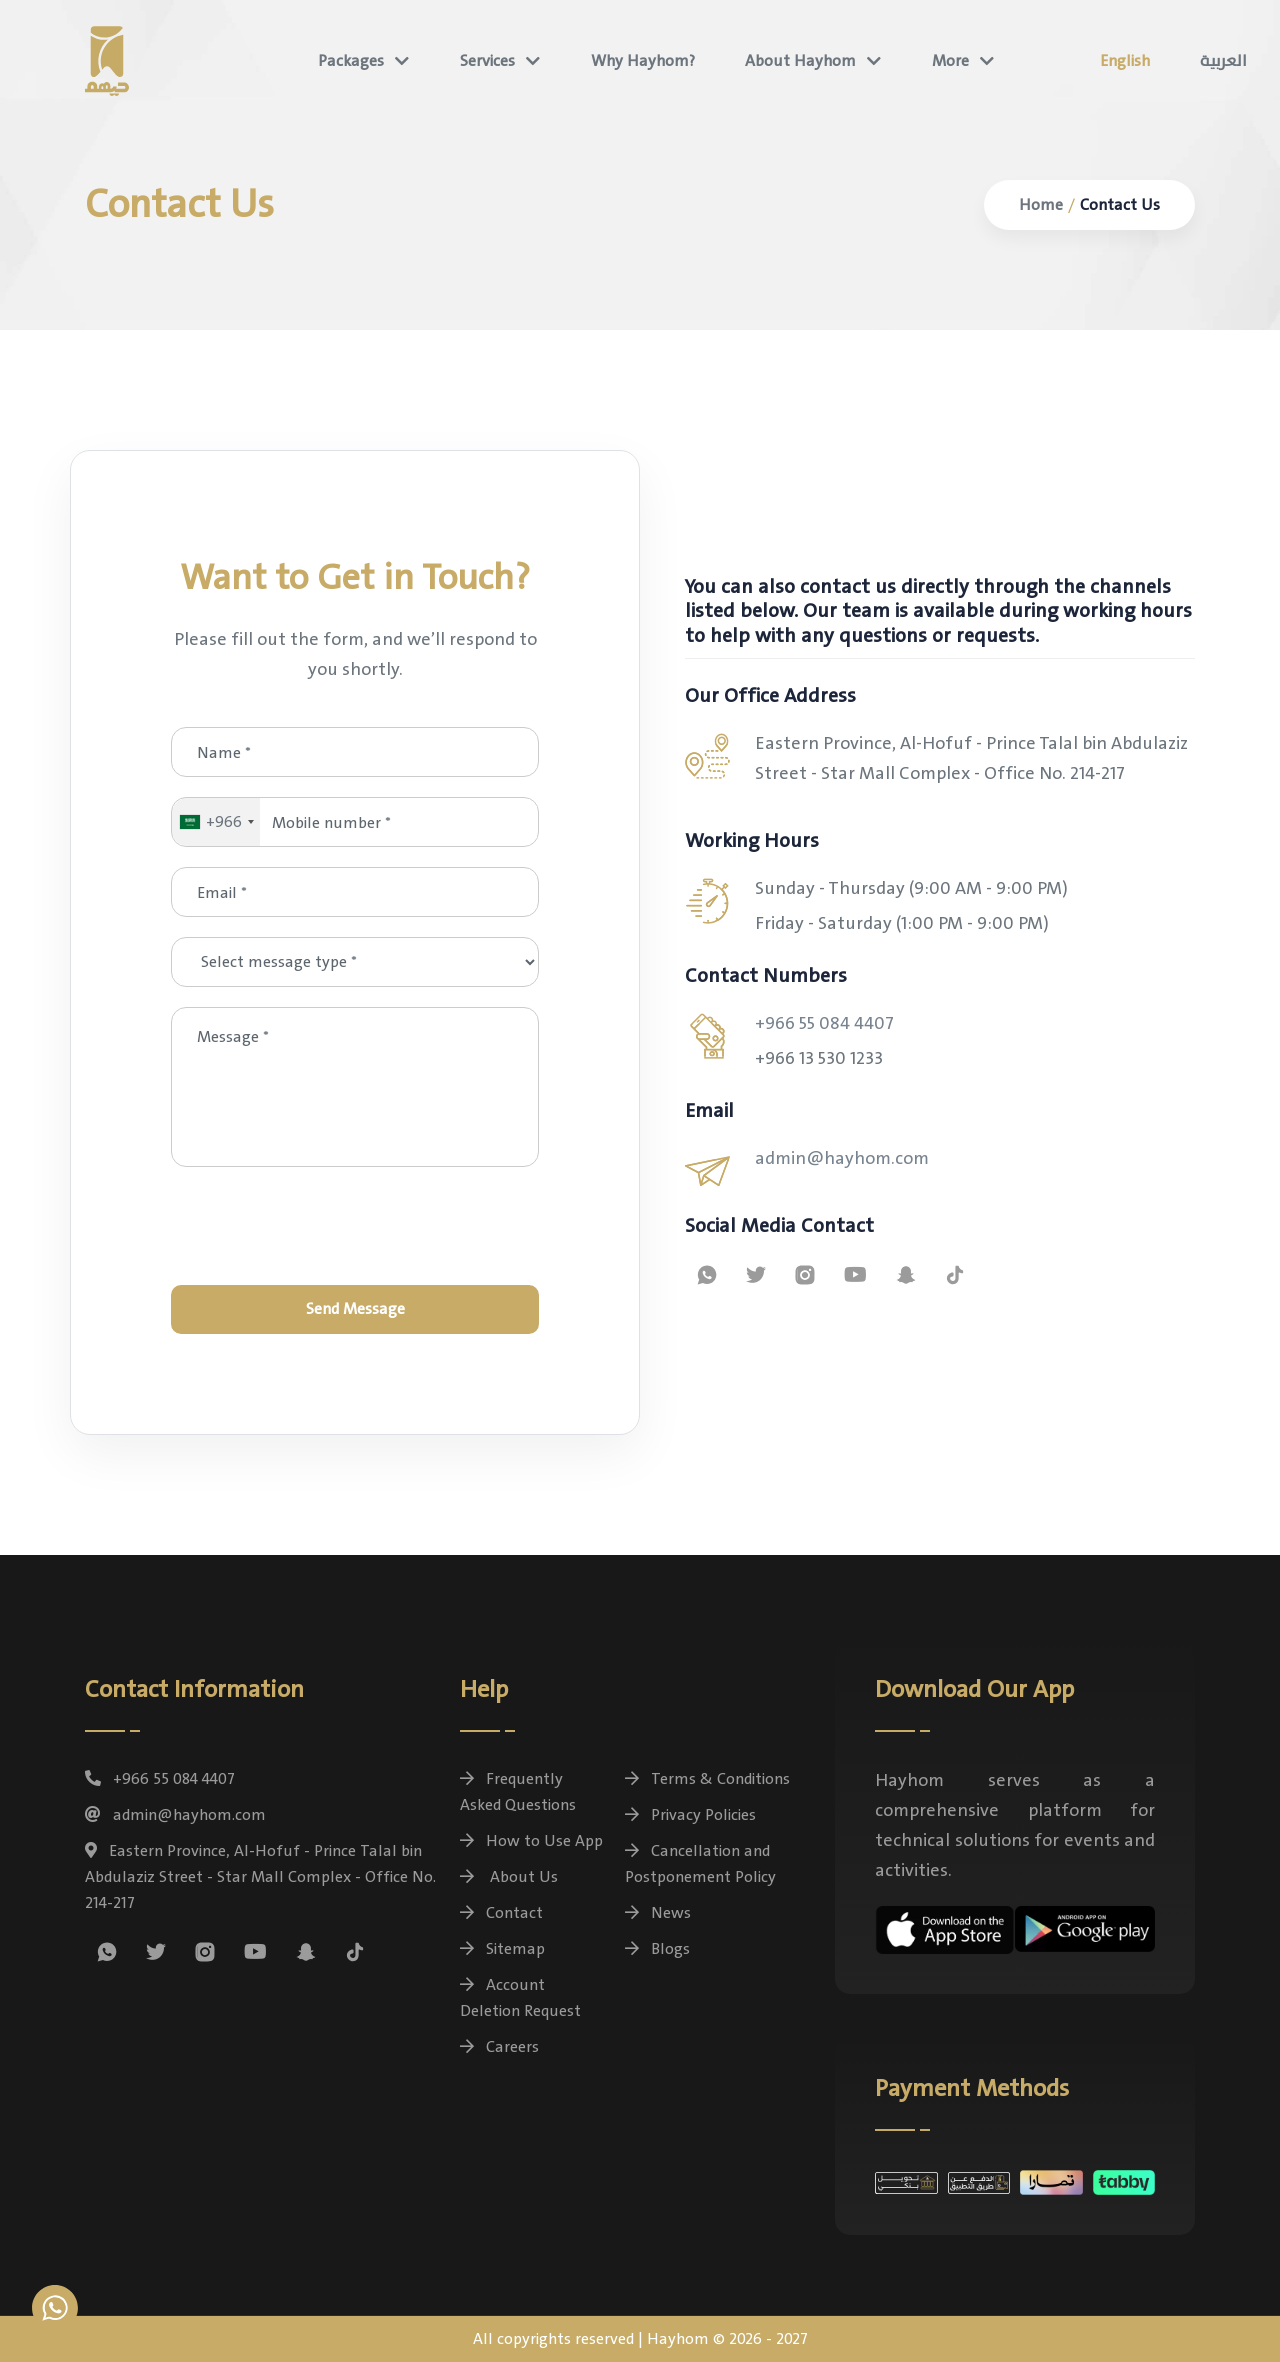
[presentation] (355, 1226)
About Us (509, 1877)
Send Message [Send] (355, 1309)
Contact (501, 1913)
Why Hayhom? (643, 61)
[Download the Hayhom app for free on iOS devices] (945, 1926)
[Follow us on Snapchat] (906, 1275)
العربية (1223, 61)
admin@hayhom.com (175, 1815)
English (1125, 61)
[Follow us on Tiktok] (955, 1275)
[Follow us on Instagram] (805, 1275)
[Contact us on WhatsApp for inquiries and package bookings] (707, 1275)
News (658, 1913)
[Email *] (355, 892)
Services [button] (487, 61)
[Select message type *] (355, 962)
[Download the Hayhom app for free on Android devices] (1085, 1925)
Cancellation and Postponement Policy (700, 1864)
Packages (351, 61)
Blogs (657, 1949)
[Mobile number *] (355, 822)
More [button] (950, 61)
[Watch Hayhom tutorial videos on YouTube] (855, 1275)
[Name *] (355, 752)
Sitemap (502, 1949)
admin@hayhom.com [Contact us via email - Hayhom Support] (842, 1158)
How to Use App (531, 1841)
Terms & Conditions (707, 1779)
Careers (499, 2047)
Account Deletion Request (520, 1998)
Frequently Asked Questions (518, 1792)
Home (1041, 205)
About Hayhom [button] (800, 61)
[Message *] (355, 1087)
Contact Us (1120, 205)
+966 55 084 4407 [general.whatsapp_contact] (824, 1023)
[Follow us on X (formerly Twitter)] (756, 1275)
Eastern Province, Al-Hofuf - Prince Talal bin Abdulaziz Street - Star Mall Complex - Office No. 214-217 (260, 1877)
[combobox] (216, 822)
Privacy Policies (690, 1815)
